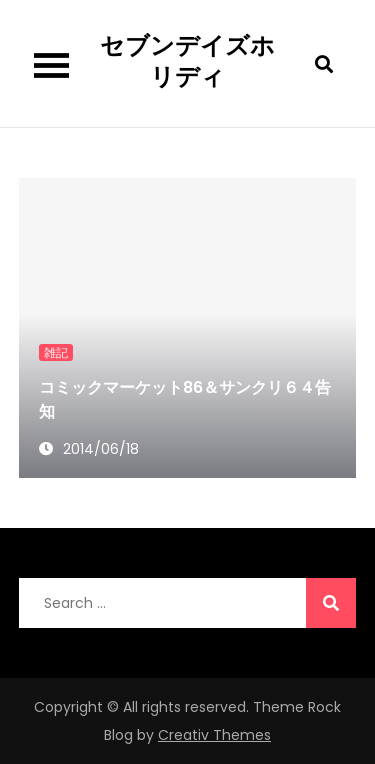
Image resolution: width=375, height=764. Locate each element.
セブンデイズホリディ (187, 61)
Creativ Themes (214, 735)
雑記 (56, 352)
